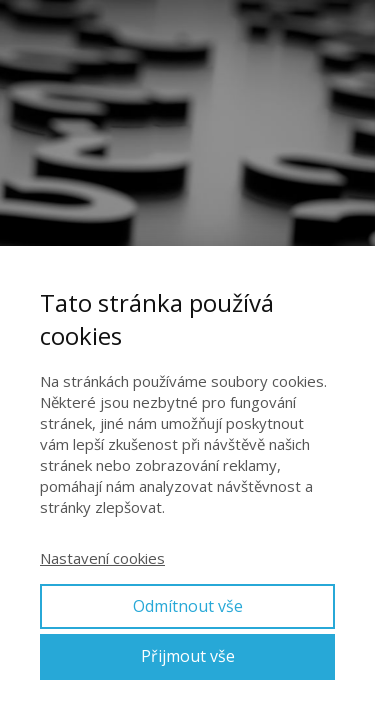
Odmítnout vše (188, 606)
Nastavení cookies (102, 558)
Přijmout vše (188, 656)
